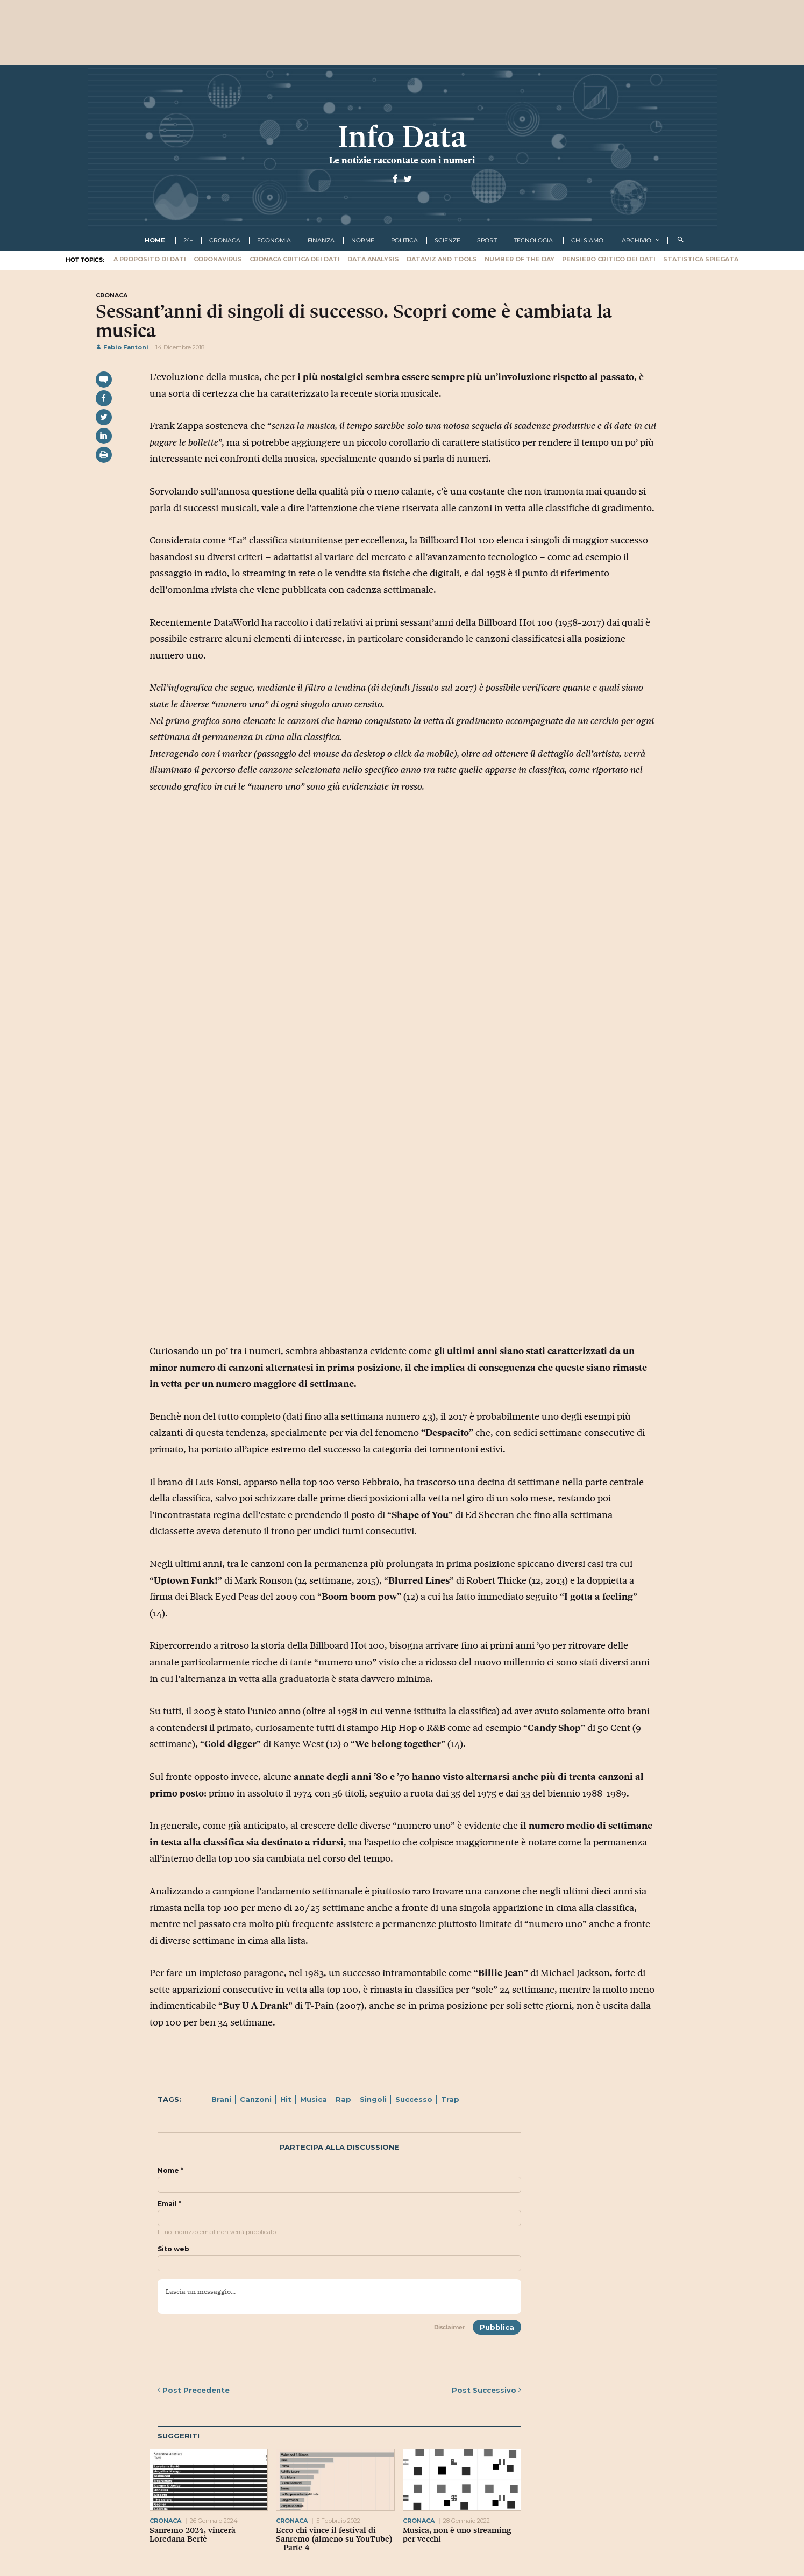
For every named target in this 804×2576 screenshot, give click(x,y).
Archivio (636, 240)
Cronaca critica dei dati (295, 259)
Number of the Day (519, 259)
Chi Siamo (587, 240)
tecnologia (533, 240)
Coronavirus (218, 259)
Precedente (194, 2390)
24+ (188, 240)
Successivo (486, 2390)
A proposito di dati (149, 259)
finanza (321, 240)
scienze (447, 240)
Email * (169, 2204)
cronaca (224, 240)
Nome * (170, 2170)
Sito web (173, 2249)
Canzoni (256, 2099)
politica (404, 240)
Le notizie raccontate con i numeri (402, 160)
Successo (413, 2099)
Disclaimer (449, 2327)
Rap (343, 2099)
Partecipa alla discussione (339, 2147)
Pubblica (497, 2327)
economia (274, 240)
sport (487, 240)
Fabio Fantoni (122, 347)
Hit (285, 2099)
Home (155, 240)
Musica (313, 2099)
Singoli (373, 2099)
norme (362, 240)
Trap (450, 2099)
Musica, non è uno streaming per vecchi (457, 2534)
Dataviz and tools (442, 259)
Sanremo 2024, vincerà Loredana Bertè (193, 2534)
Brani (221, 2099)
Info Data (402, 136)
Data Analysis (373, 259)
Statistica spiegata (700, 259)
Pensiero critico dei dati (609, 259)
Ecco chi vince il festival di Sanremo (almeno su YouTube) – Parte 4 (334, 2539)
